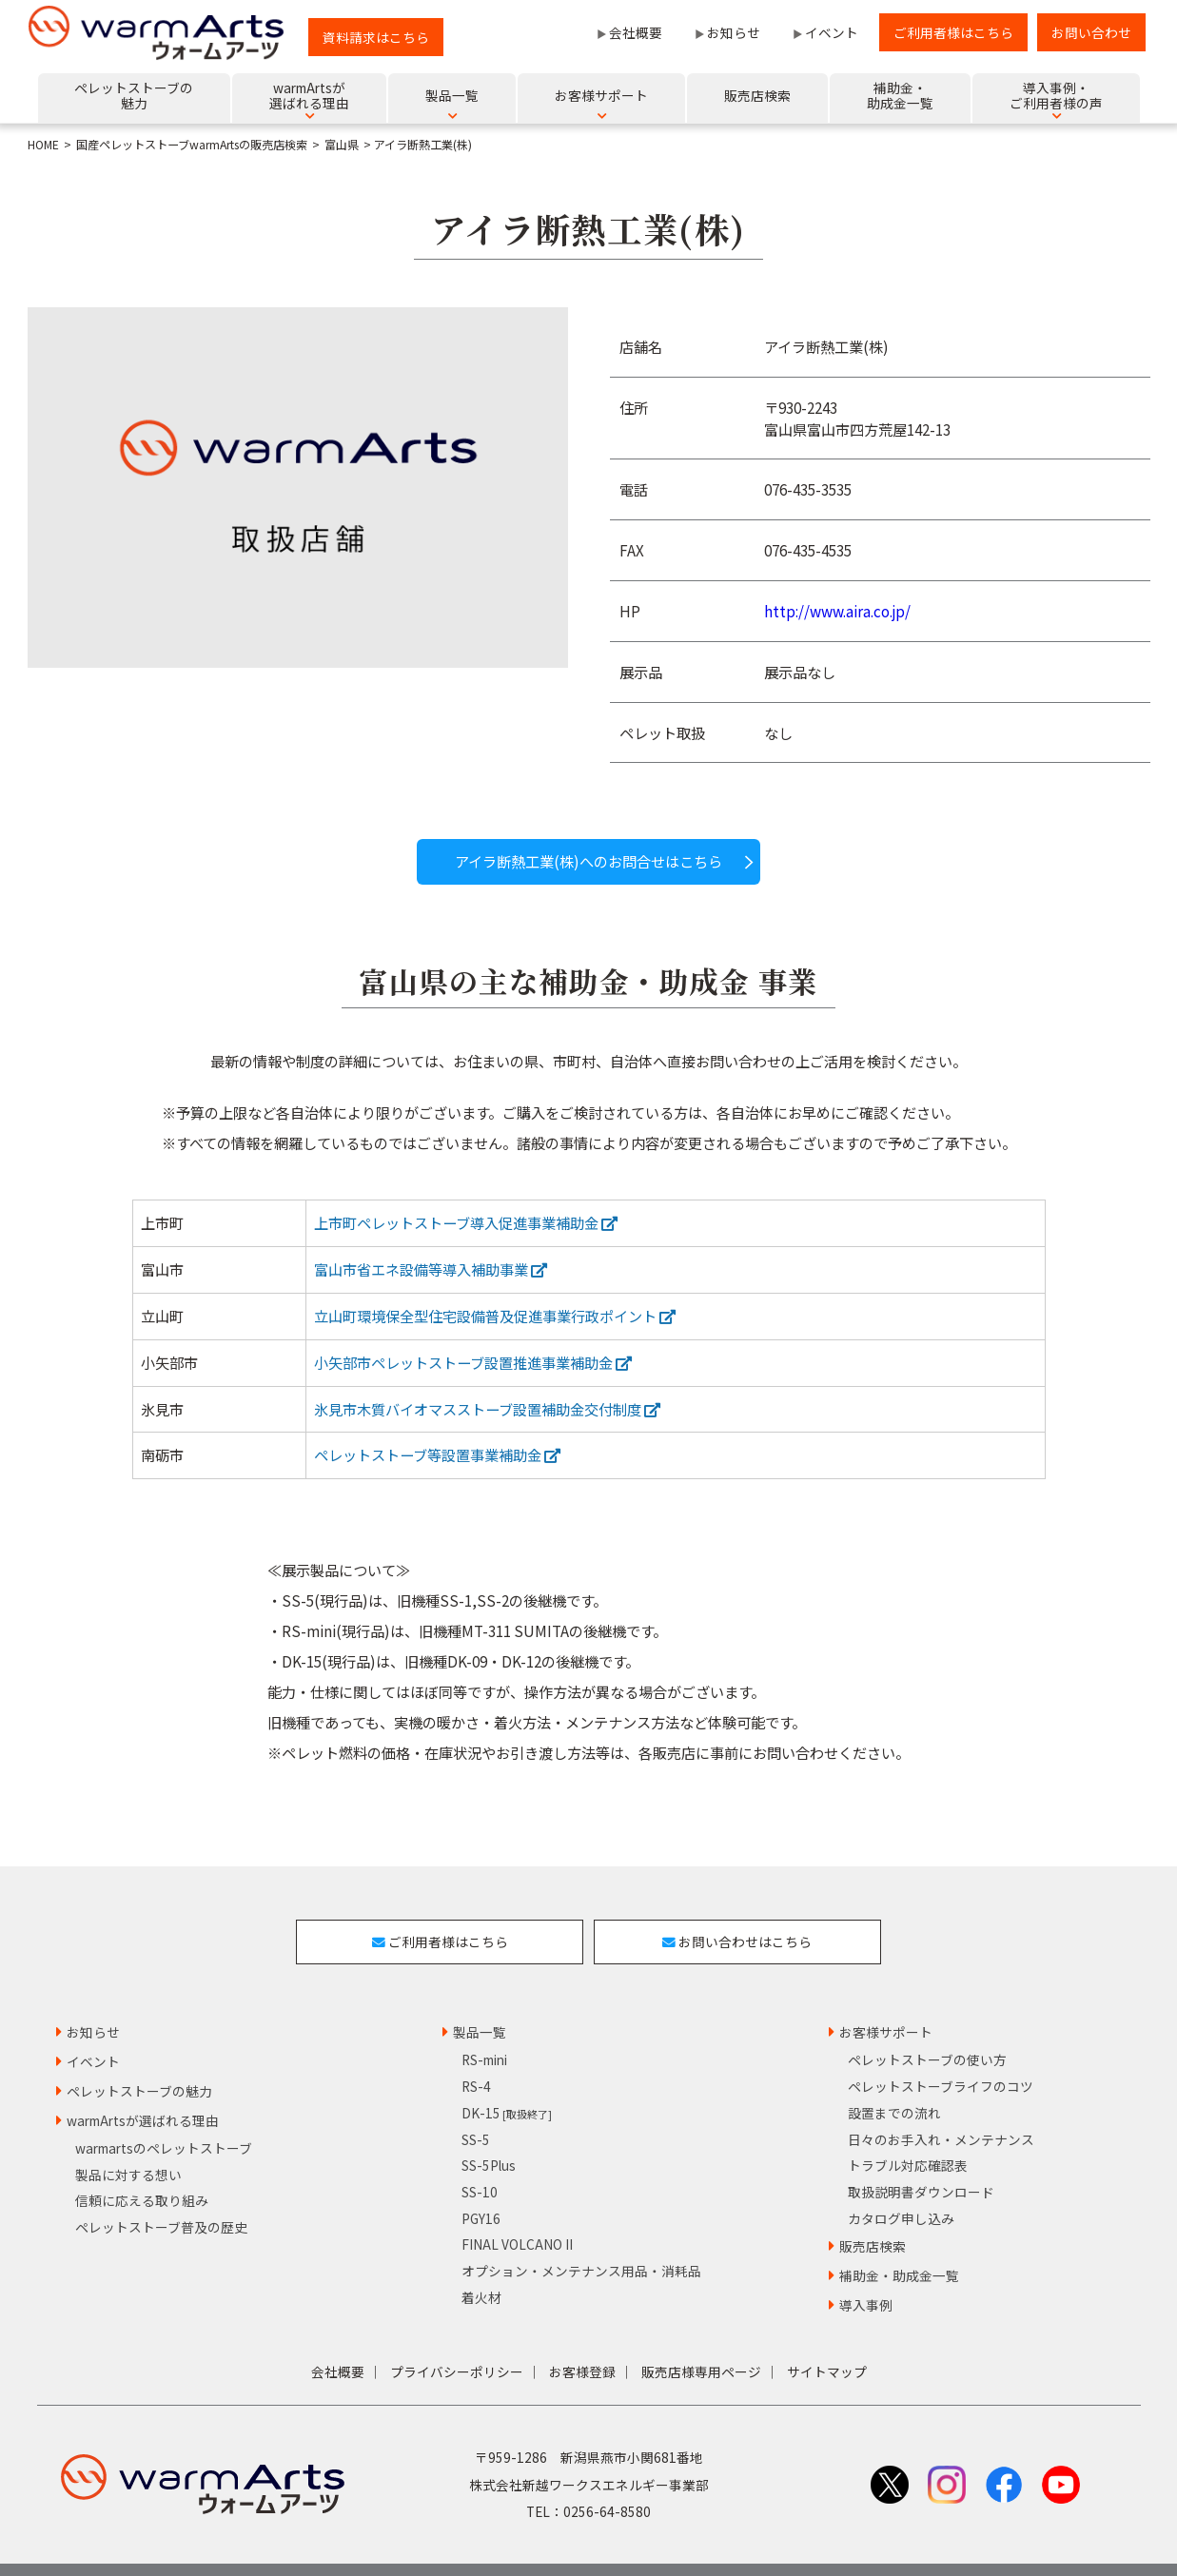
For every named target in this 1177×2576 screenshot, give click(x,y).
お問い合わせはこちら (753, 1926)
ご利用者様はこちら (953, 32)
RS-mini (484, 2029)
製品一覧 (479, 2001)
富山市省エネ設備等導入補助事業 (430, 1269)
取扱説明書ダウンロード (921, 2161)
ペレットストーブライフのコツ (940, 2055)
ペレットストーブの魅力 (139, 2060)
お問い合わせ (1091, 32)
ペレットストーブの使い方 (927, 2029)
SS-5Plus (488, 2134)
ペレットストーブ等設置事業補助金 (437, 1454)
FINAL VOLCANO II (517, 2213)
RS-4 (476, 2055)
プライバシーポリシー (456, 2341)
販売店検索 (872, 2215)
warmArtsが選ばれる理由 (143, 2089)
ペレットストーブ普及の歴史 (161, 2196)
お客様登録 (582, 2341)
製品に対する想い (128, 2144)
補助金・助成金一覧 (899, 2244)
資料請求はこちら (376, 37)
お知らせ (733, 32)
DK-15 (506, 2082)
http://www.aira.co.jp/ (837, 610)
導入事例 (866, 2274)
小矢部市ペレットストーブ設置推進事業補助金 (473, 1362)
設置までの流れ (894, 2082)
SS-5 (475, 2107)
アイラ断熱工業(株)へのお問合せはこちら (588, 860)
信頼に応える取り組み (141, 2169)
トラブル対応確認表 (908, 2134)
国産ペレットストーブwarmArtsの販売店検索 (191, 144)
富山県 (341, 144)
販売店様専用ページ (701, 2341)
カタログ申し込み (901, 2187)
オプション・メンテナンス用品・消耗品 (581, 2240)
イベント (831, 32)
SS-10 (479, 2161)
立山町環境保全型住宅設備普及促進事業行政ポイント (495, 1315)
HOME (43, 144)
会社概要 (635, 32)
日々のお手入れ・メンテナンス (941, 2107)
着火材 (481, 2266)
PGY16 (480, 2187)
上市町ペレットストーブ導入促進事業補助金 (466, 1222)
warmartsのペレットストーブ (163, 2117)
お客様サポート (885, 2001)
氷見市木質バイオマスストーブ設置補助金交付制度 (487, 1408)
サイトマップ (827, 2341)
